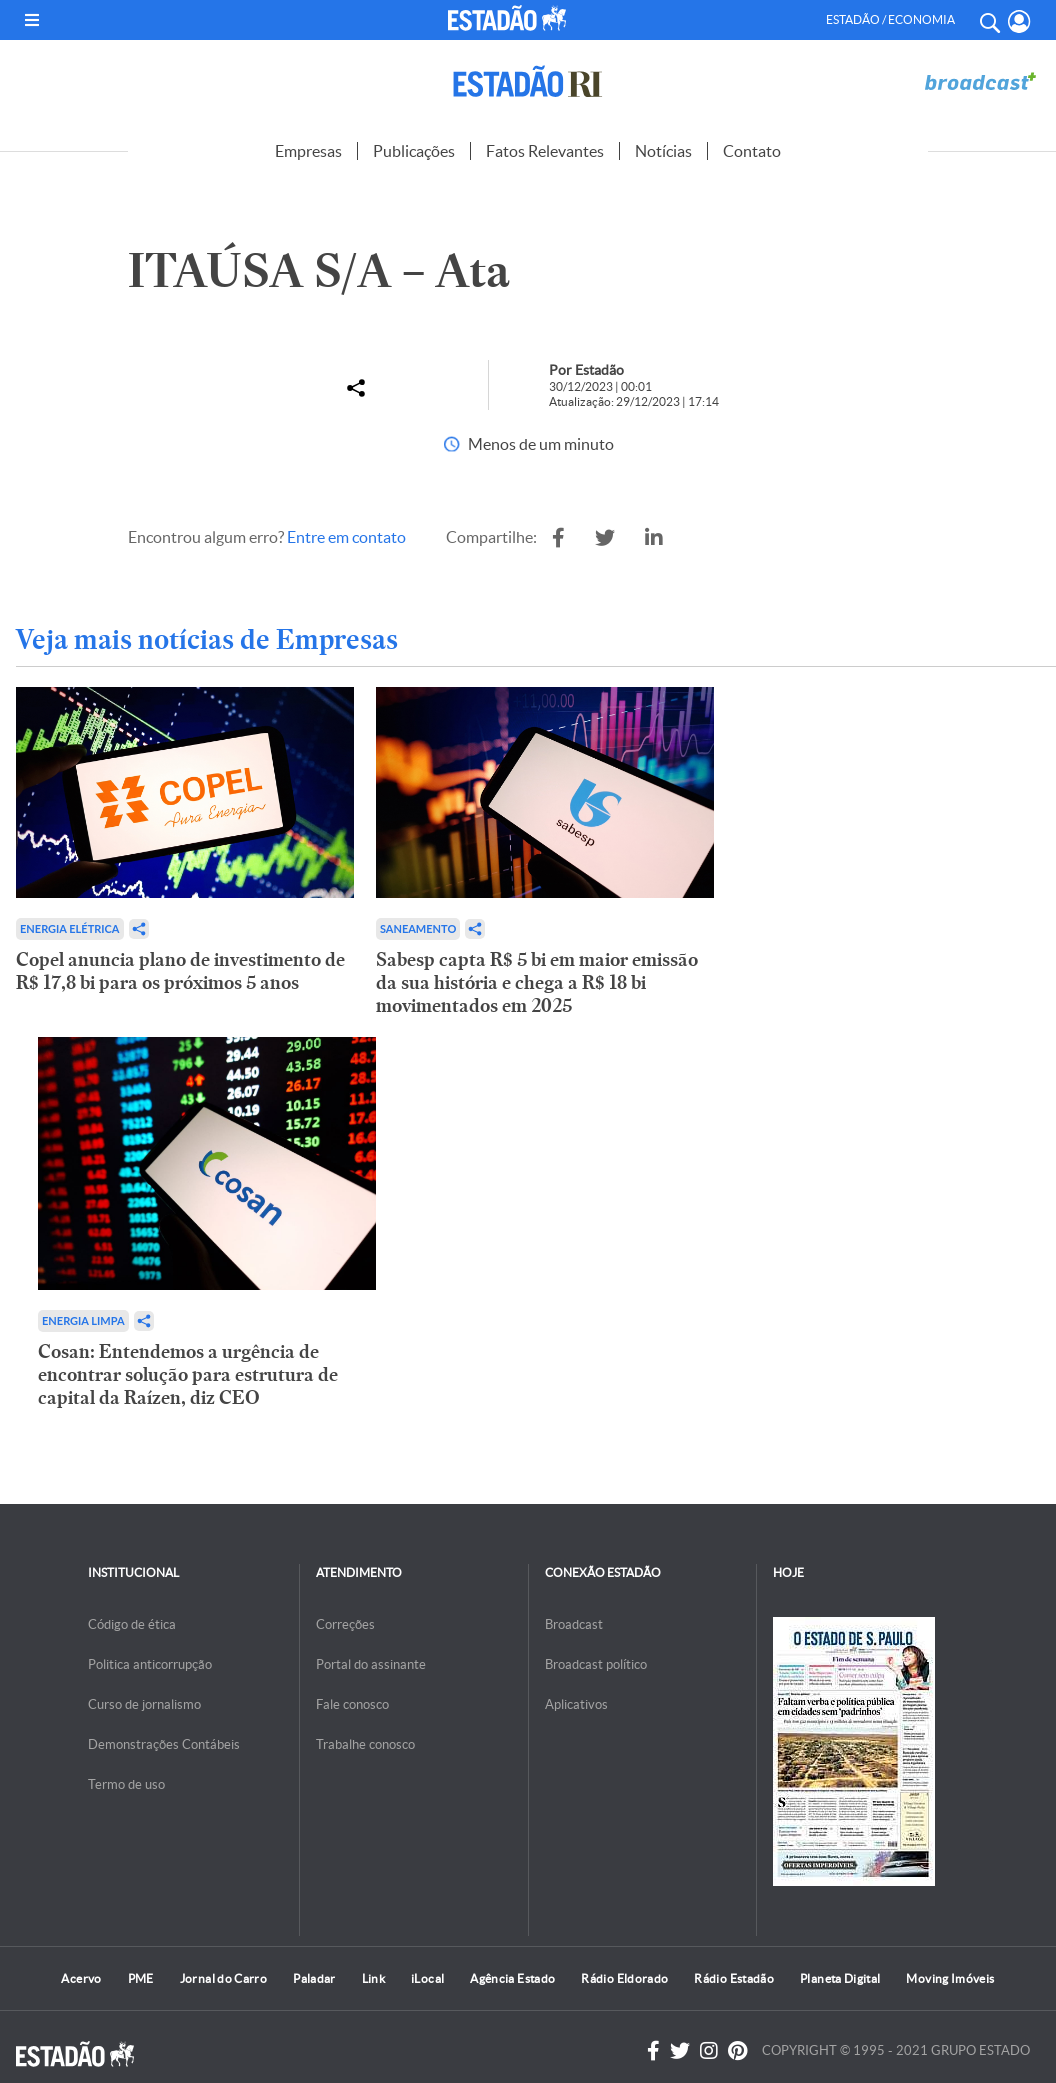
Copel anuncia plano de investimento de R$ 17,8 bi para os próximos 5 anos (180, 971)
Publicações (414, 151)
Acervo (81, 1978)
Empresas (308, 151)
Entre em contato (346, 537)
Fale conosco (352, 1704)
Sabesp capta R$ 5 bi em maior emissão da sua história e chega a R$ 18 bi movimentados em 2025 (537, 982)
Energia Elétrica (70, 928)
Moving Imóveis (950, 1978)
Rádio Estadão (734, 1978)
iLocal (427, 1978)
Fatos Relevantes (545, 151)
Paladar (314, 1978)
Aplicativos (576, 1704)
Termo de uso (126, 1784)
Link (373, 1978)
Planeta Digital (840, 1978)
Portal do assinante (371, 1664)
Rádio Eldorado (624, 1978)
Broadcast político (596, 1664)
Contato (752, 151)
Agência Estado (512, 1978)
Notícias (663, 151)
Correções (345, 1624)
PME (141, 1978)
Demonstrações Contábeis (164, 1744)
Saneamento (418, 928)
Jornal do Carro (223, 1978)
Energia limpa (83, 1320)
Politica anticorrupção (150, 1664)
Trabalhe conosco (365, 1744)
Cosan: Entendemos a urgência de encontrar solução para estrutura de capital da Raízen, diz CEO (188, 1374)
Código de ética (132, 1624)
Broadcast (574, 1624)
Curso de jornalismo (144, 1704)
